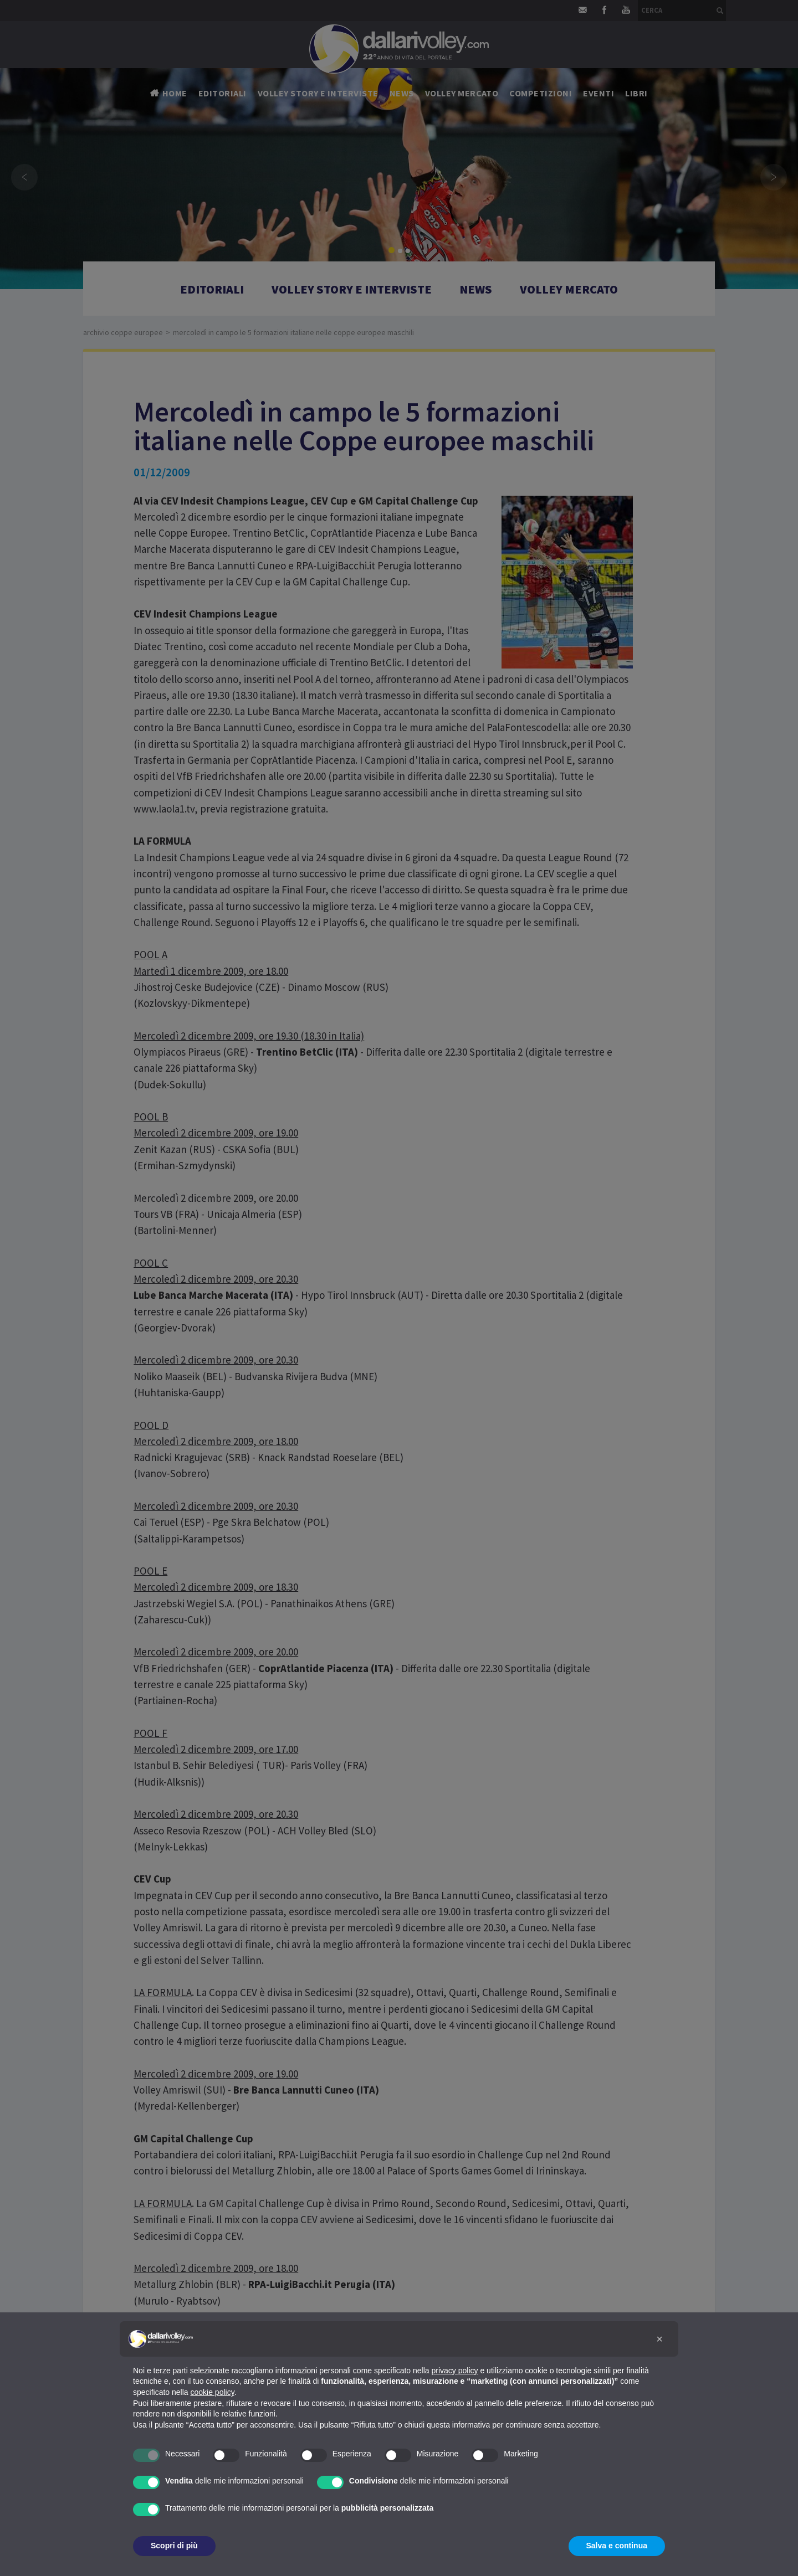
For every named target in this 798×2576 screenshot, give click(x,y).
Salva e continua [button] (616, 2545)
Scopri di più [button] (174, 2545)
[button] (659, 2339)
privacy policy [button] (455, 2370)
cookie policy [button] (212, 2392)
